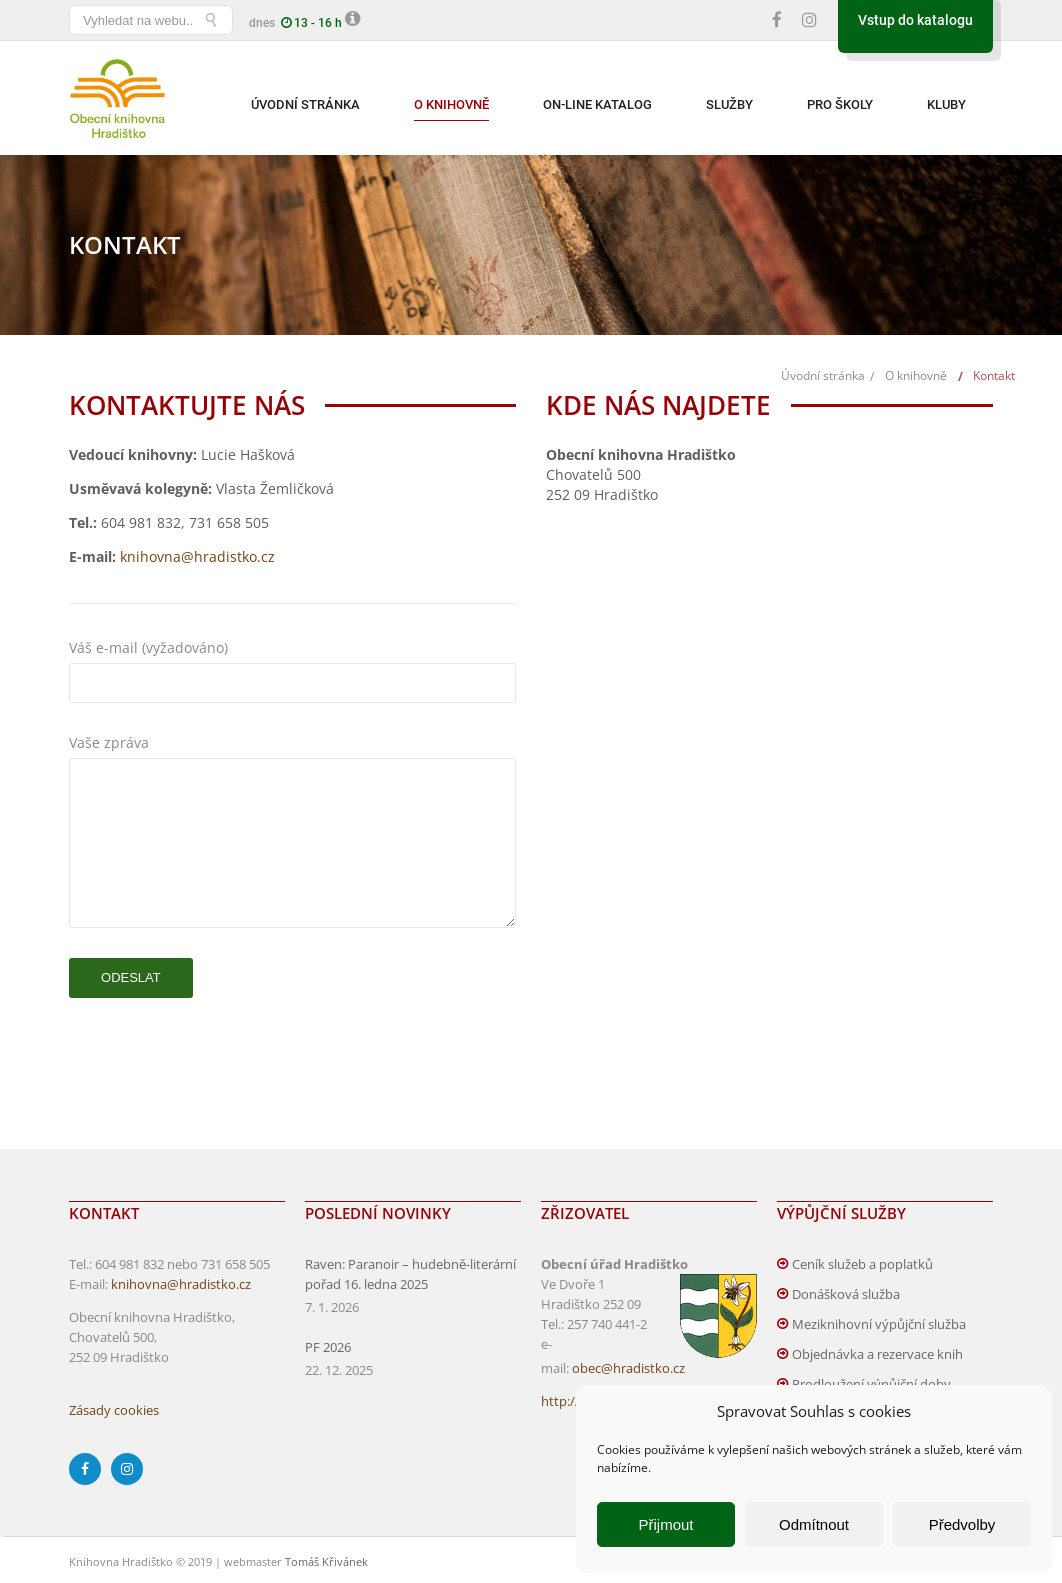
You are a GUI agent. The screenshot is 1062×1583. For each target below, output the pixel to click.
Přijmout (665, 1524)
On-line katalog (597, 104)
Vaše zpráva (292, 743)
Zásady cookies (114, 1410)
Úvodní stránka (305, 104)
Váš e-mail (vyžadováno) (292, 648)
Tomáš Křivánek (326, 1561)
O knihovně (451, 104)
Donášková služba (846, 1294)
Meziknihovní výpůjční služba (879, 1324)
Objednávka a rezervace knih (877, 1354)
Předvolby (962, 1524)
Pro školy (840, 104)
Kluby (946, 104)
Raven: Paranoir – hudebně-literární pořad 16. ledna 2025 (410, 1274)
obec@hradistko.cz (628, 1368)
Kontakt (994, 375)
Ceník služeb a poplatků (862, 1264)
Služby (729, 104)
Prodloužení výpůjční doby (871, 1384)
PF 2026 (328, 1347)
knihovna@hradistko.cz (197, 556)
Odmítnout (814, 1524)
